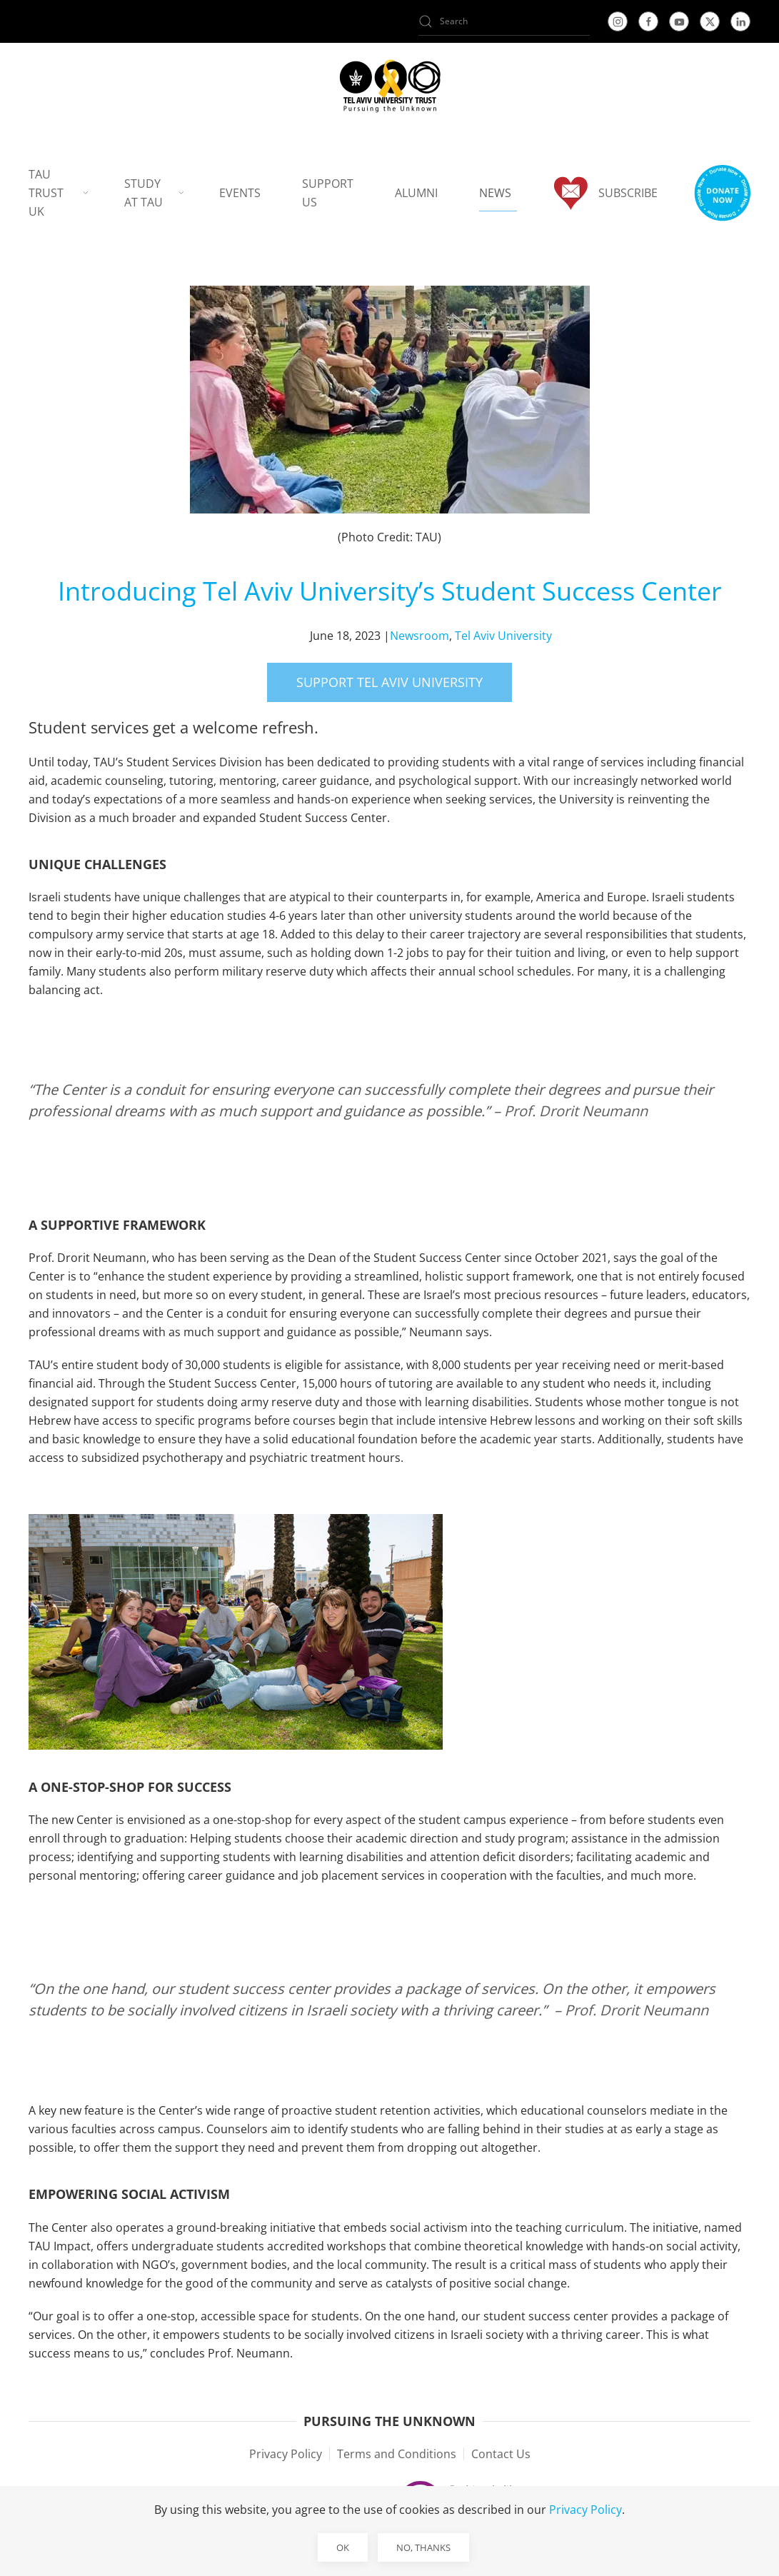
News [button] (495, 193)
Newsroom (419, 635)
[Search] (504, 21)
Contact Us (501, 2454)
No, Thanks (423, 2547)
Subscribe (605, 193)
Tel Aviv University (503, 635)
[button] (721, 193)
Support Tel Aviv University (389, 682)
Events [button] (240, 193)
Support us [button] (327, 193)
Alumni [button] (416, 193)
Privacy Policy (285, 2454)
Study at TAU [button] (154, 193)
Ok (342, 2547)
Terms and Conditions (396, 2454)
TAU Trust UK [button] (59, 192)
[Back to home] (389, 85)
